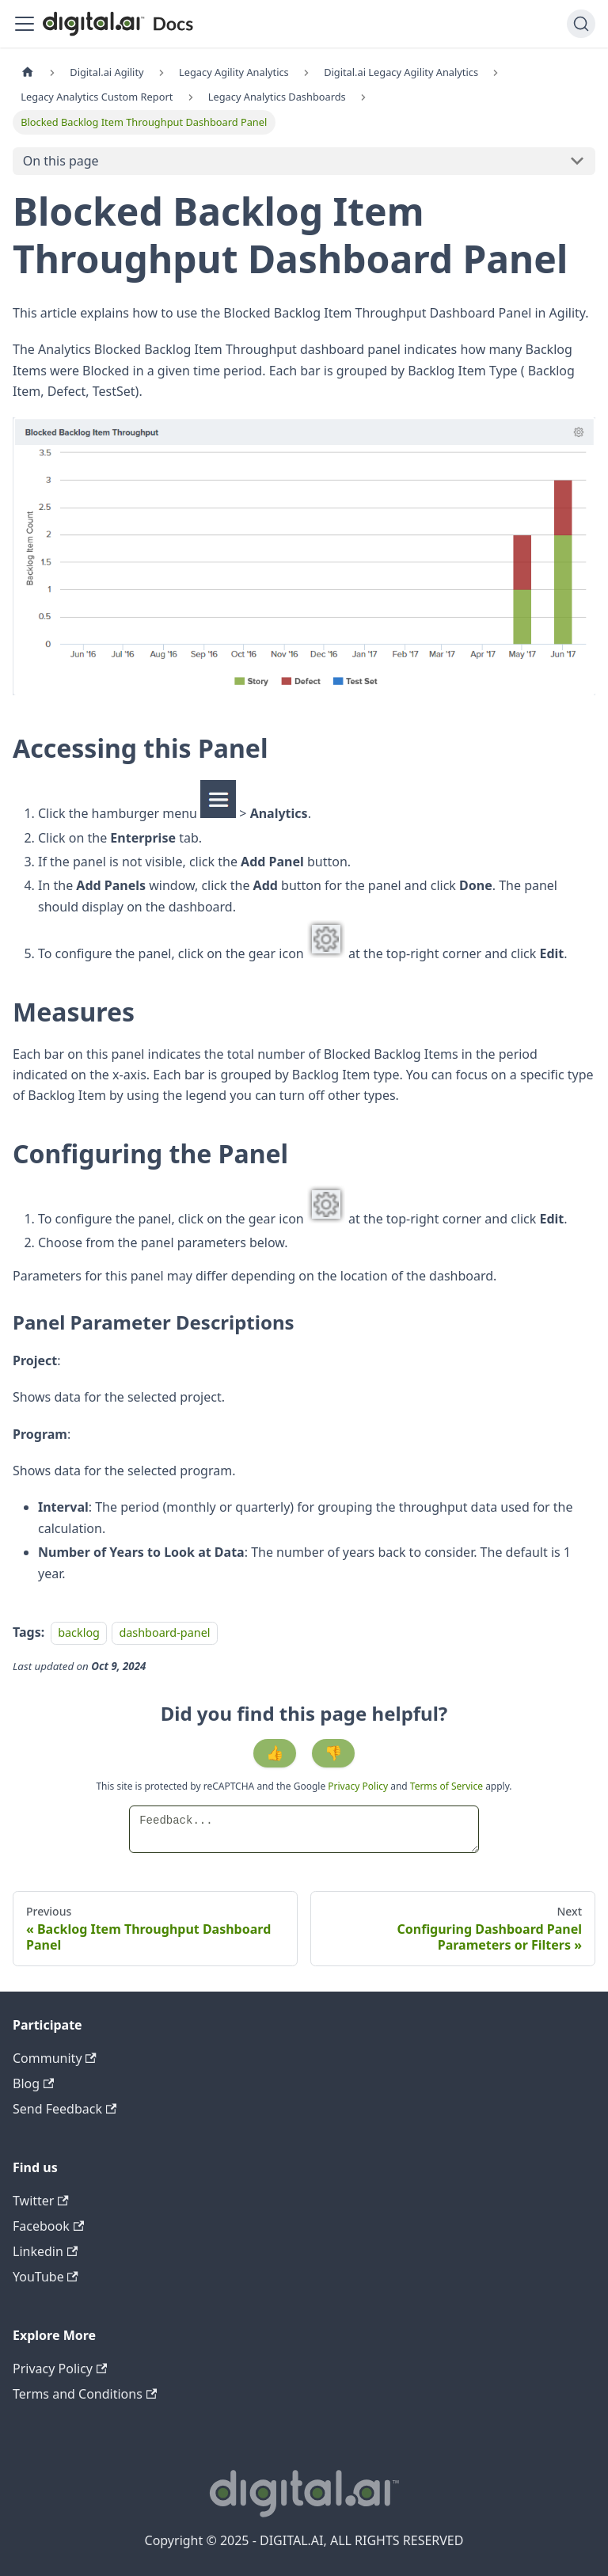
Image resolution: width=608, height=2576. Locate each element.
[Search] (581, 24)
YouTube (45, 2276)
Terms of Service (446, 1786)
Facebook (48, 2226)
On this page (61, 160)
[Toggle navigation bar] (24, 24)
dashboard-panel (164, 1632)
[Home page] (28, 72)
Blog (33, 2083)
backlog (79, 1632)
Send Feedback (64, 2108)
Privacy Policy (359, 1786)
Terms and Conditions (85, 2394)
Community (55, 2058)
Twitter (41, 2200)
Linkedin (45, 2251)
